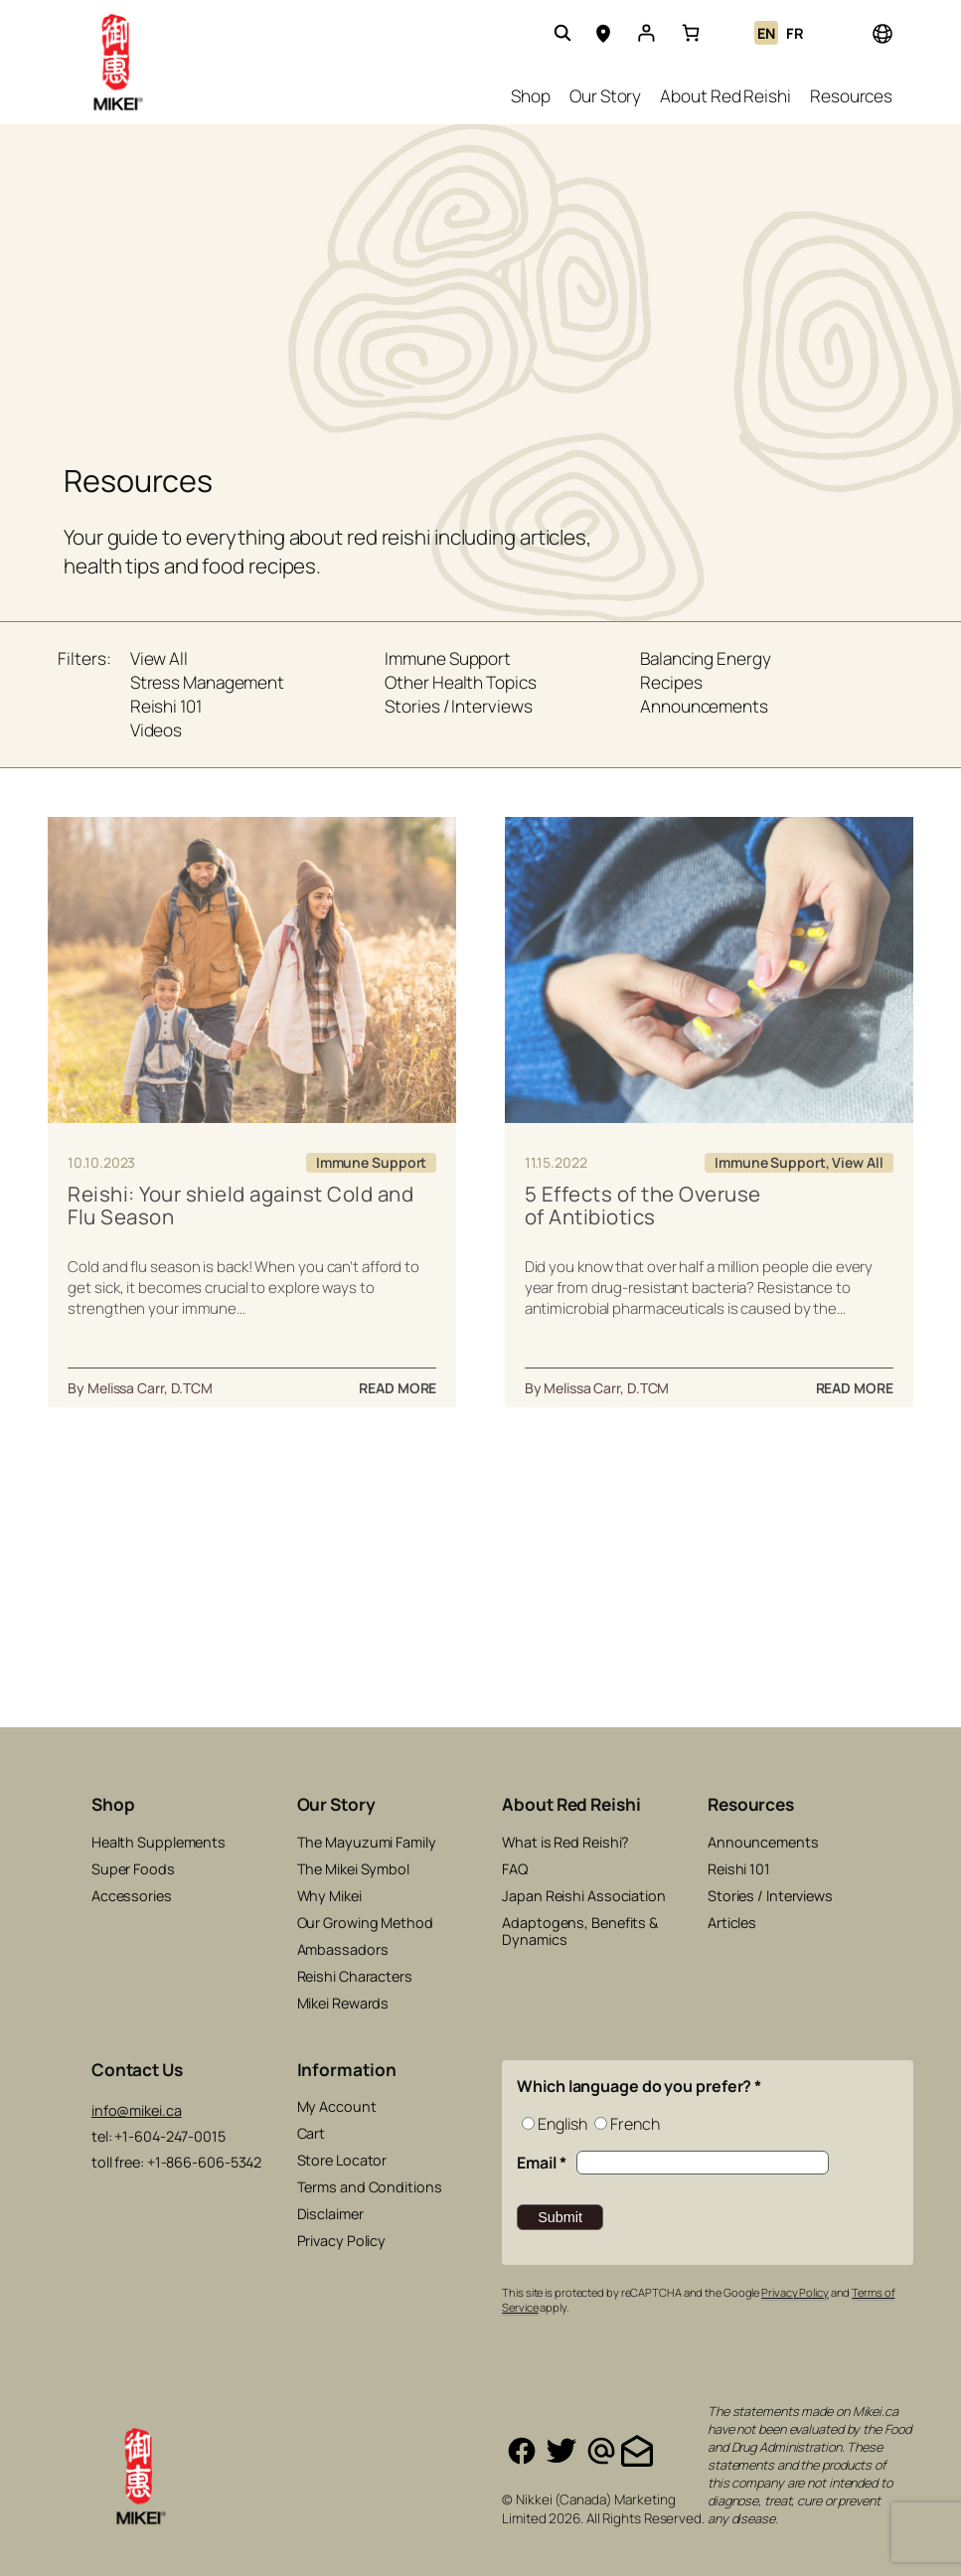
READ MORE (397, 1388)
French (634, 2124)
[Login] (646, 33)
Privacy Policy (795, 2292)
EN (766, 33)
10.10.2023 (101, 1162)
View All (857, 1162)
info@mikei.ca (136, 2110)
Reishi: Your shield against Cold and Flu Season (240, 1205)
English (562, 2124)
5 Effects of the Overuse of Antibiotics (643, 1205)
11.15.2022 (556, 1162)
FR (795, 33)
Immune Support (371, 1162)
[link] (691, 33)
